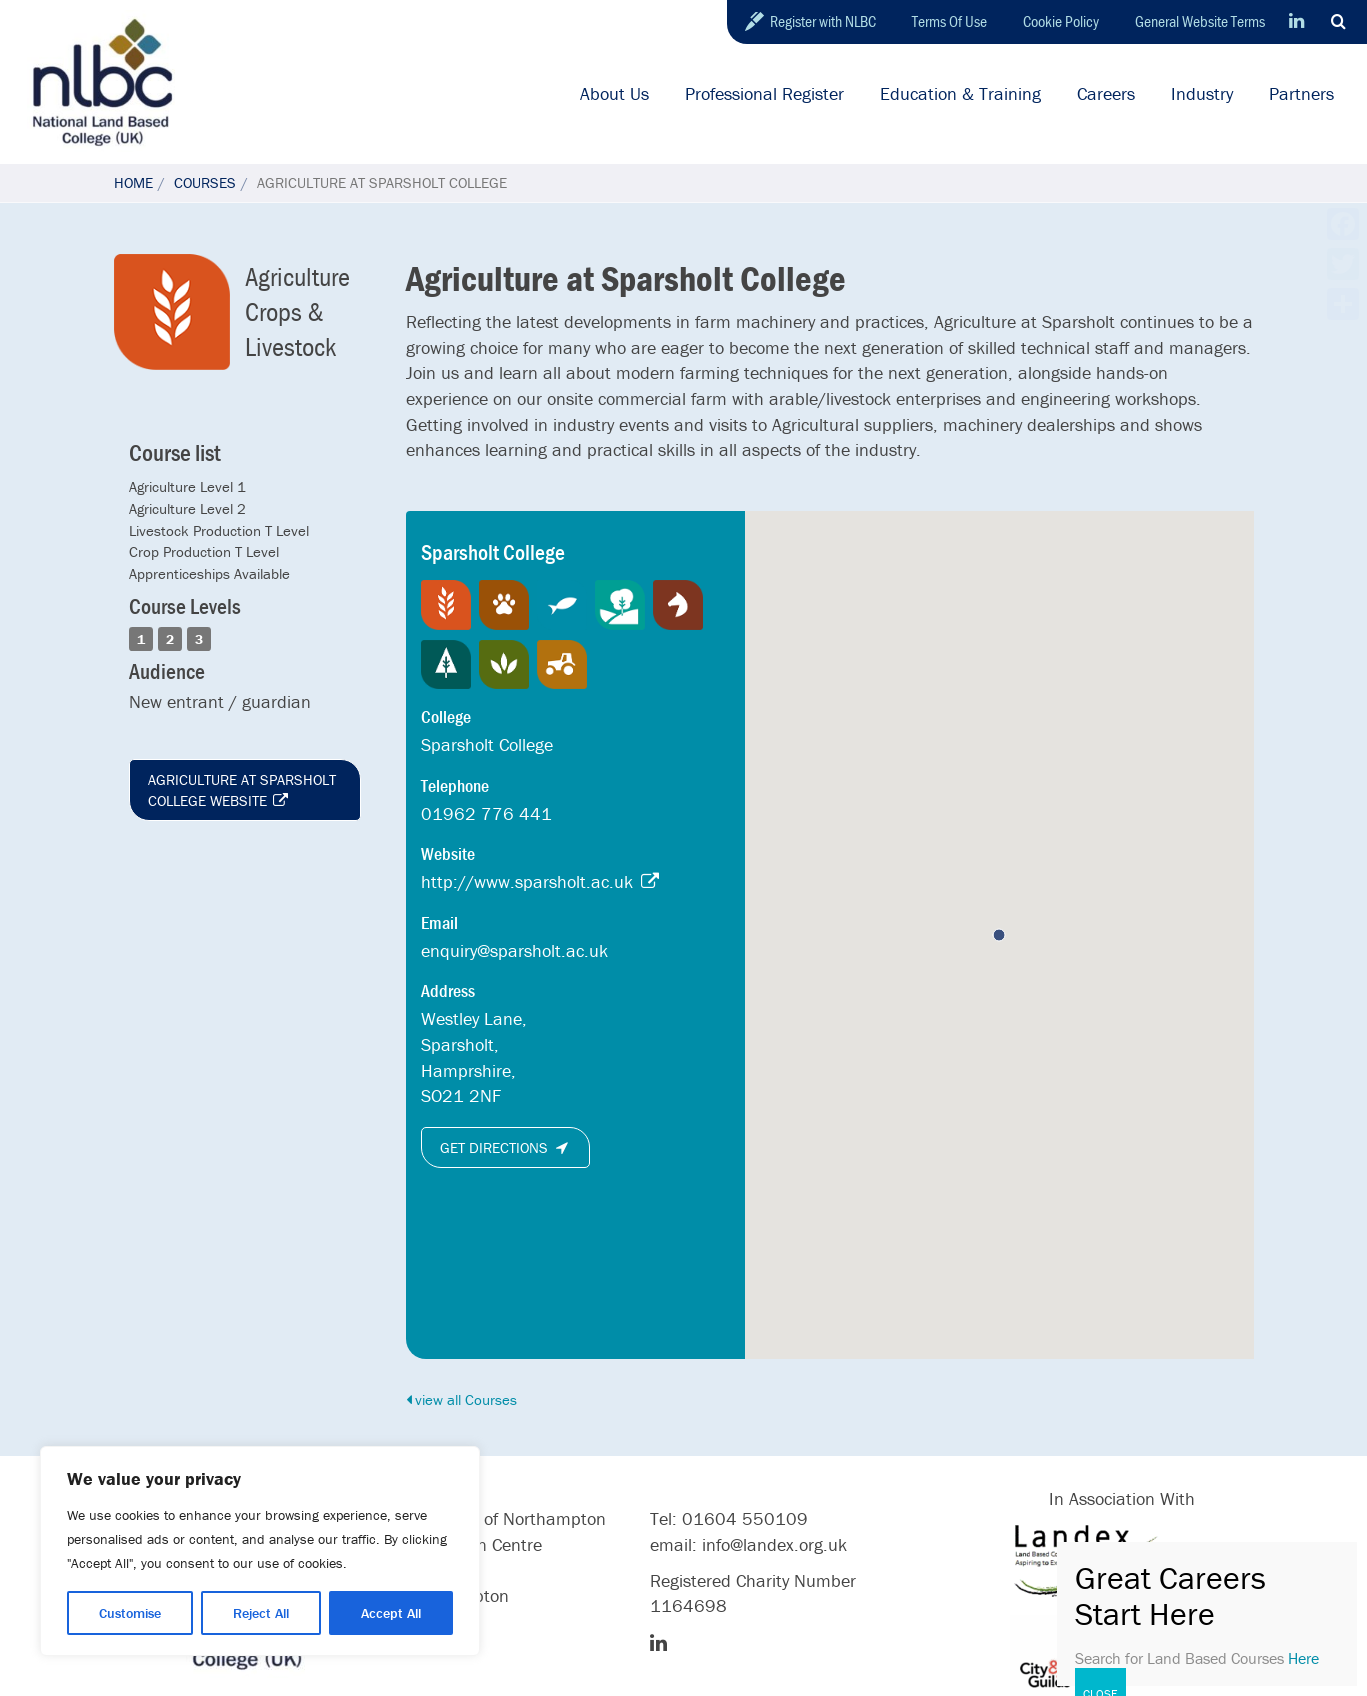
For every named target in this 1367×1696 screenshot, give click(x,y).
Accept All (391, 1613)
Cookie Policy (1061, 21)
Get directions (505, 1147)
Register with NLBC (823, 21)
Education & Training (960, 93)
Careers (1106, 93)
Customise (130, 1613)
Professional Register (764, 93)
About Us (614, 93)
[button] (999, 935)
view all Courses (461, 1399)
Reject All (261, 1613)
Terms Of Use (949, 21)
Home (133, 182)
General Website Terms (1200, 21)
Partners (1301, 93)
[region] (260, 1551)
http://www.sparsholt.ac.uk (541, 881)
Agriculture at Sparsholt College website (242, 790)
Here (1303, 1658)
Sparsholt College (487, 744)
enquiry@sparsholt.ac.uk (514, 950)
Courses (205, 182)
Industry (1202, 93)
